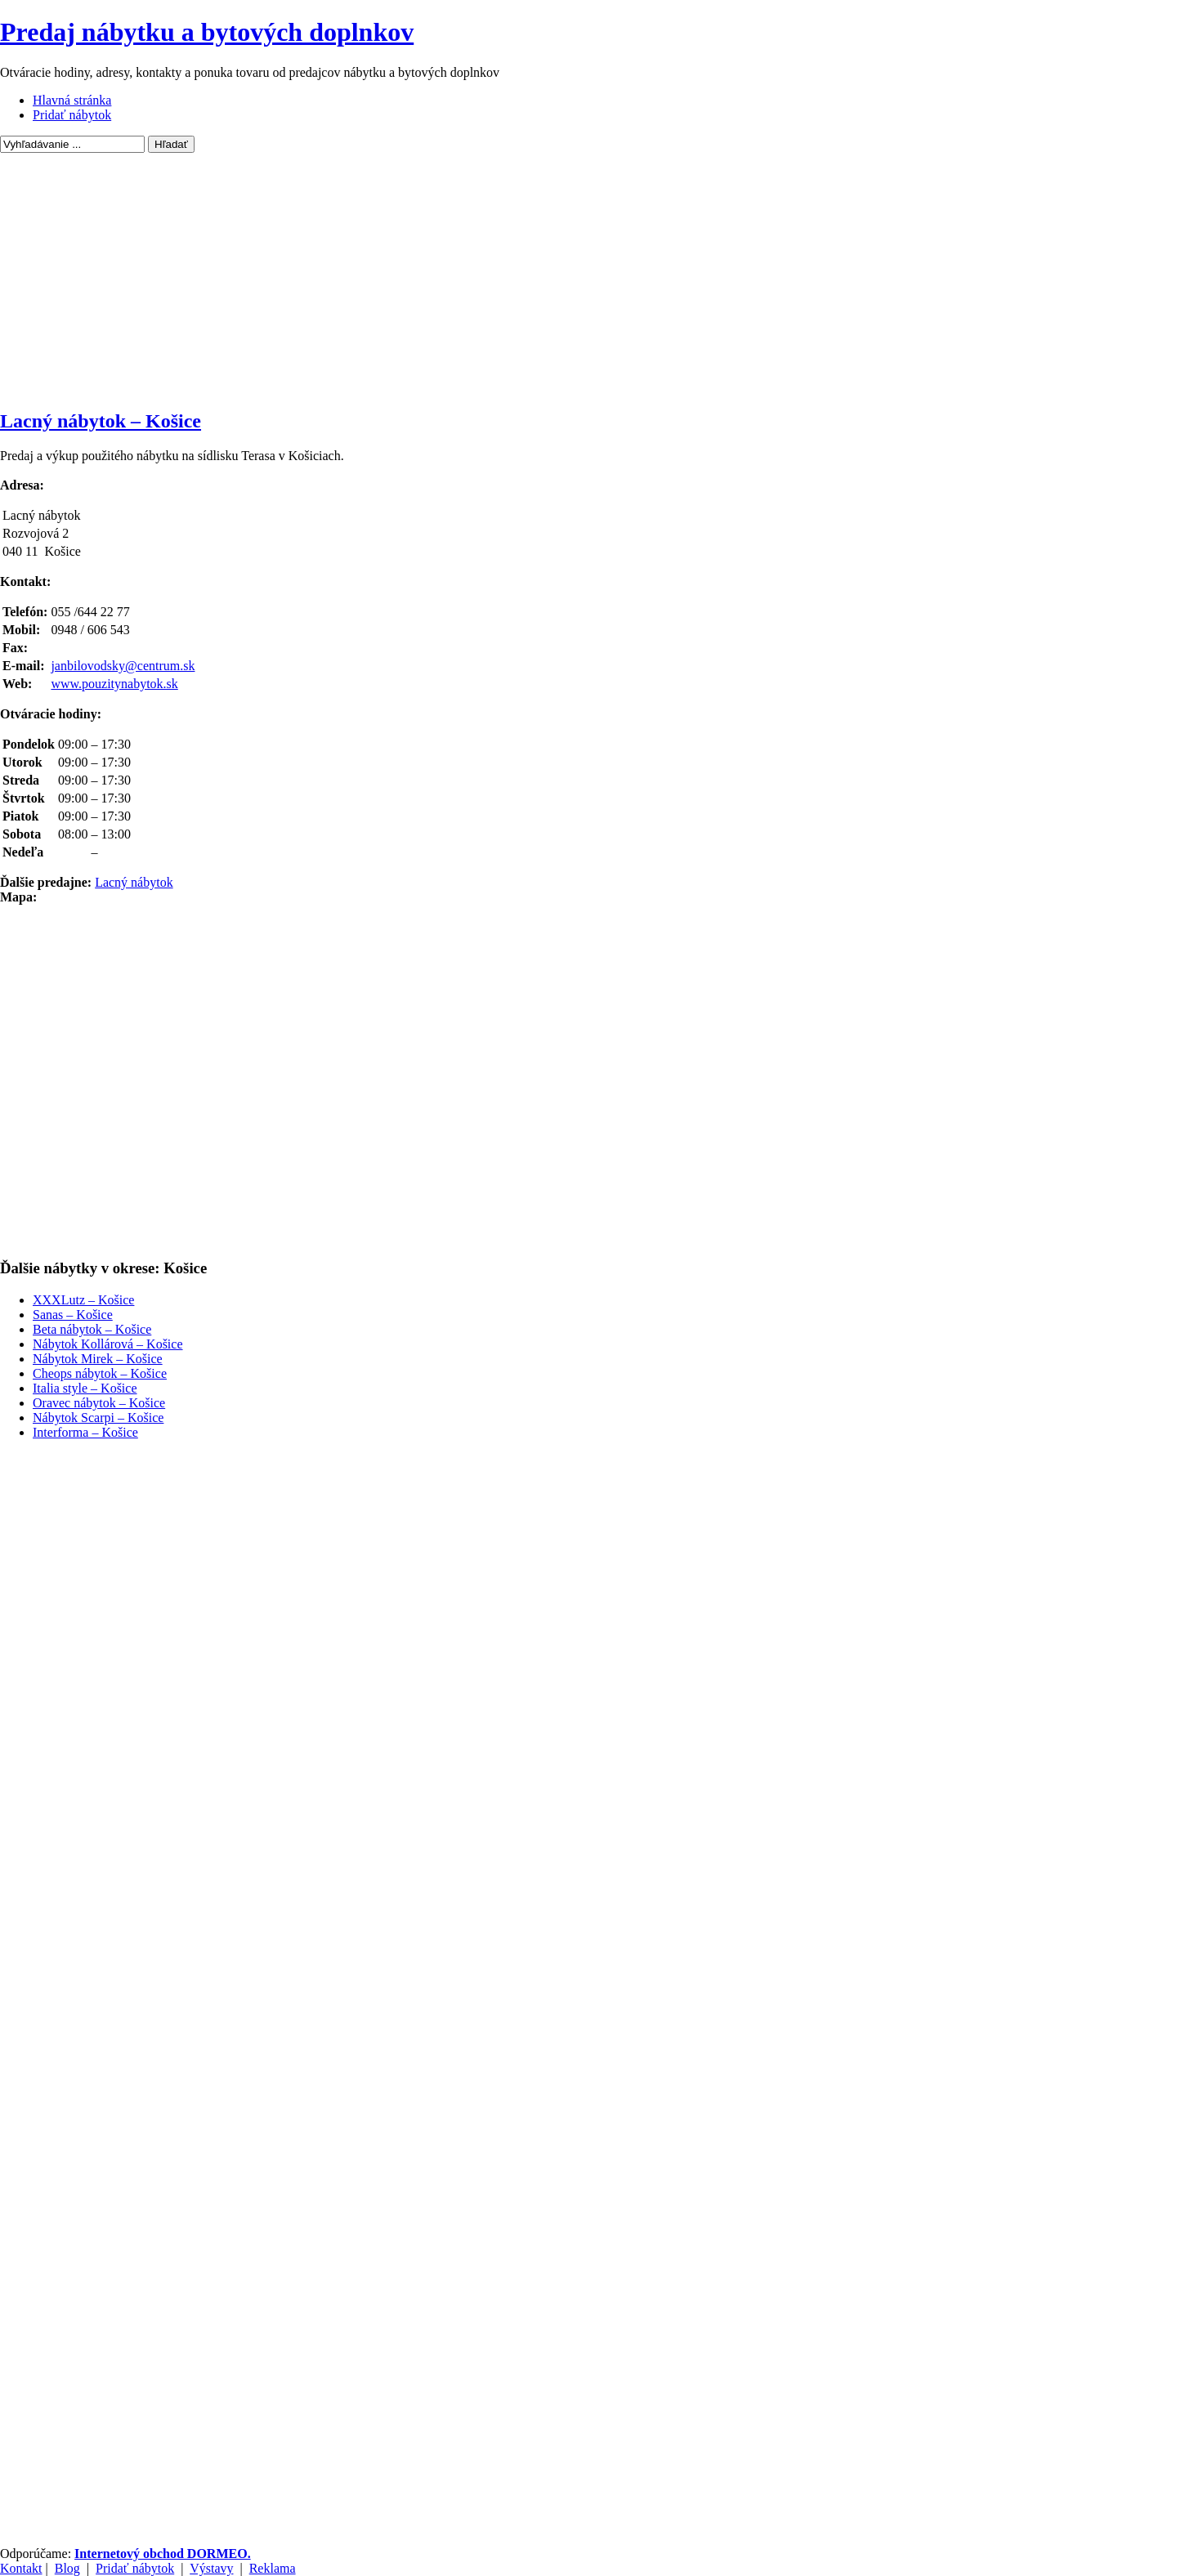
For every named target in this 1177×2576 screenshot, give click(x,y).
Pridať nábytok (72, 115)
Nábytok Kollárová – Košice (108, 1344)
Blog (67, 2568)
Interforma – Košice (85, 1432)
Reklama (272, 2568)
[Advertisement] (588, 279)
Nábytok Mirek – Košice (98, 1359)
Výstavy (211, 2568)
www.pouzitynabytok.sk (114, 684)
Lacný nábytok (134, 882)
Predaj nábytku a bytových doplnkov (207, 32)
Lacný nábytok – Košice (100, 421)
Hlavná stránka (72, 100)
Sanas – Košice (73, 1315)
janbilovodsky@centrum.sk (123, 666)
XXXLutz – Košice (83, 1300)
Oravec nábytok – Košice (99, 1403)
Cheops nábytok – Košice (100, 1373)
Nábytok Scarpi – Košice (98, 1417)
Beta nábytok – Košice (92, 1329)
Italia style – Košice (85, 1388)
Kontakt (21, 2568)
